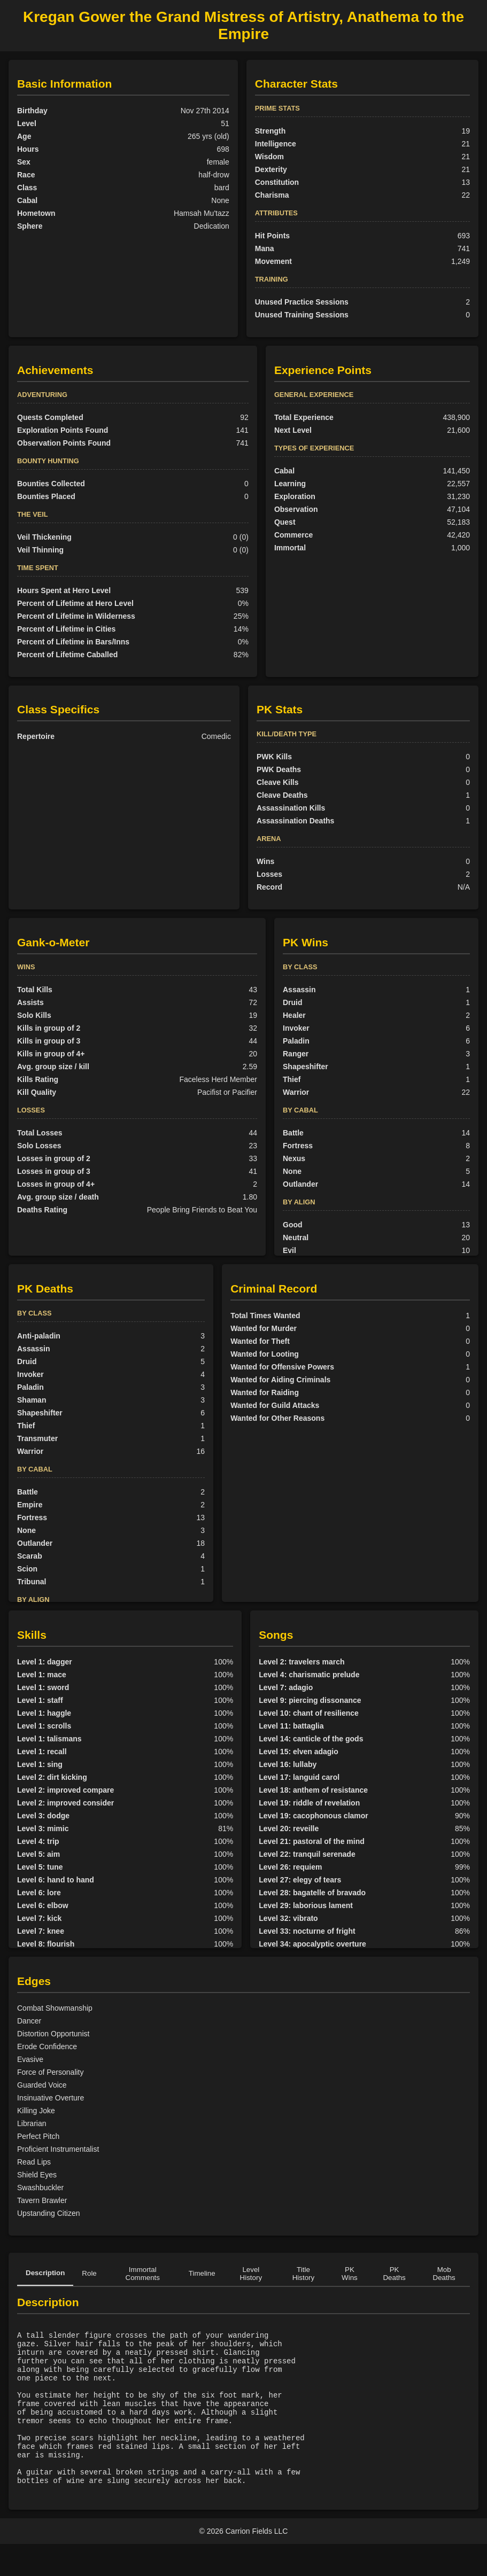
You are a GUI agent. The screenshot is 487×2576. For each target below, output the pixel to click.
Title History (303, 2274)
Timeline (202, 2273)
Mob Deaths (444, 2274)
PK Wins (350, 2274)
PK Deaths (394, 2274)
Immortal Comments (143, 2274)
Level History (251, 2274)
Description (45, 2273)
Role (89, 2273)
